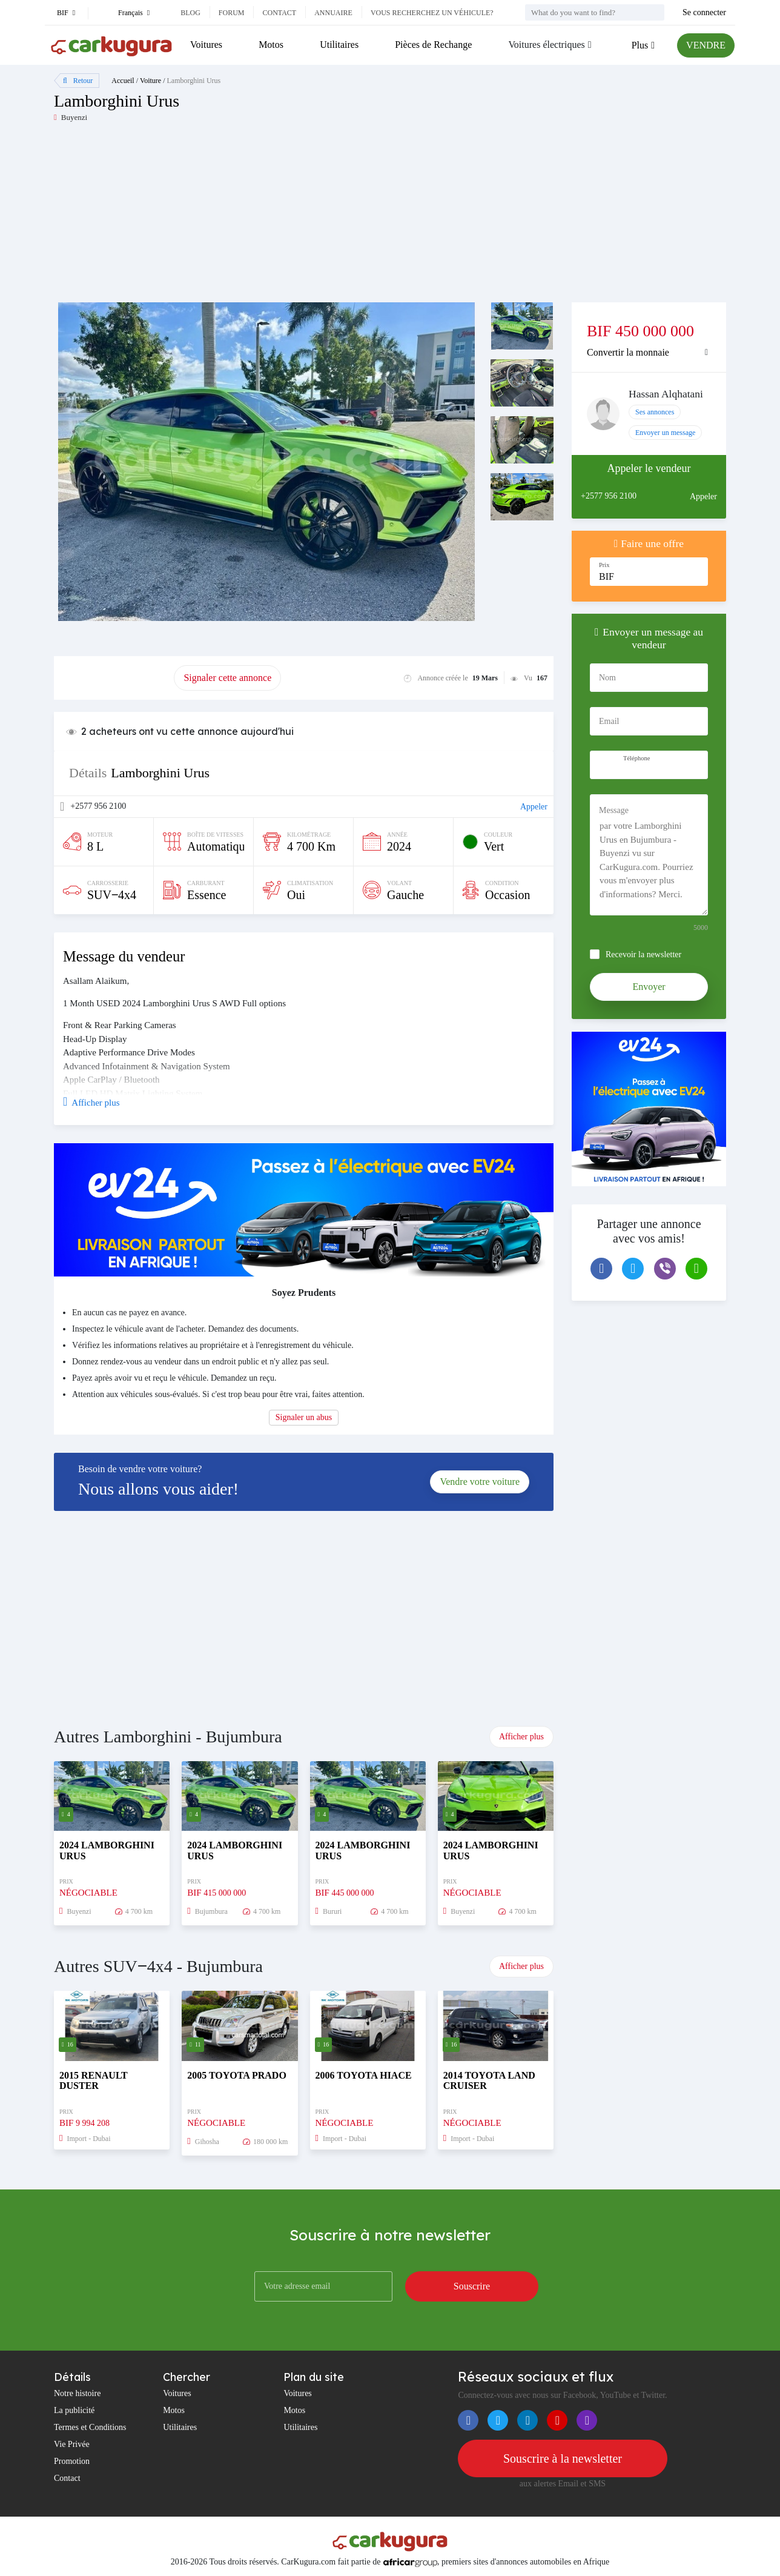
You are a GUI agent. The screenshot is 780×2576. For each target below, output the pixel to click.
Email (609, 721)
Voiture (150, 80)
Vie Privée (72, 2444)
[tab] (649, 352)
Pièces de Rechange (433, 44)
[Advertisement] (222, 217)
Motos (271, 44)
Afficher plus (521, 1736)
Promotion (72, 2461)
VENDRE (705, 45)
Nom (607, 677)
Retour (78, 80)
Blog (190, 12)
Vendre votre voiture (480, 1481)
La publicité (74, 2410)
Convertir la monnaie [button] (628, 352)
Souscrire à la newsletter (562, 2458)
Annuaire (333, 12)
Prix (604, 565)
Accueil (122, 80)
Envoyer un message (665, 432)
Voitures (206, 44)
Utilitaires (339, 44)
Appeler (533, 806)
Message (614, 810)
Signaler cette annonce (227, 677)
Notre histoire (77, 2393)
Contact (279, 12)
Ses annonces (654, 412)
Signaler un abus (304, 1417)
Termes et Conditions (90, 2427)
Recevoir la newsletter (643, 954)
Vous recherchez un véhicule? (432, 12)
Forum (232, 12)
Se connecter (704, 12)
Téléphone (636, 758)
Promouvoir (114, 677)
